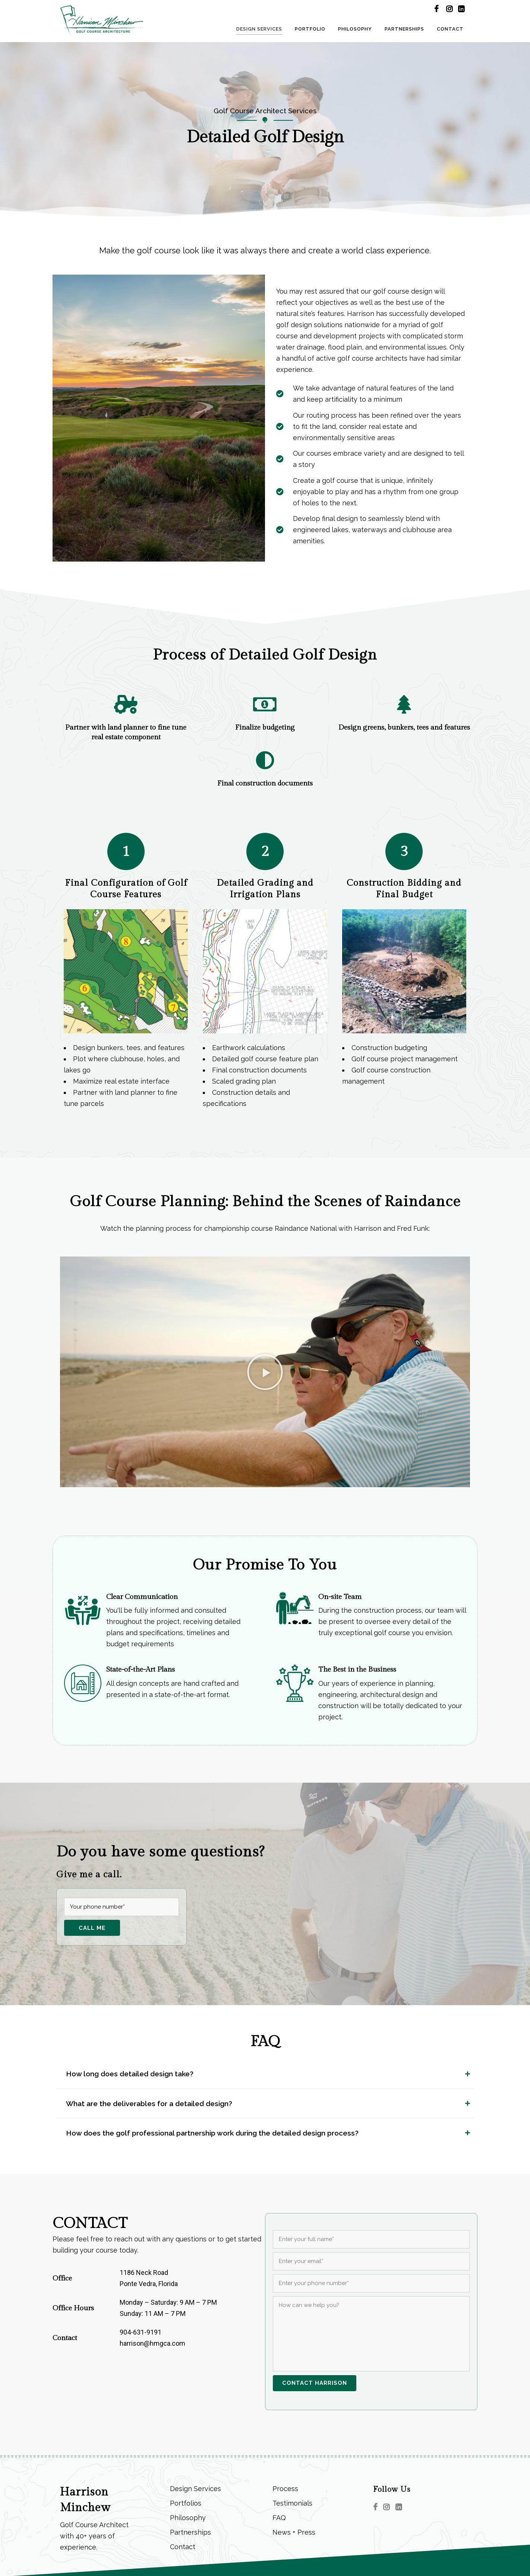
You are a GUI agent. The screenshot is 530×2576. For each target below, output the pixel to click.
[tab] (265, 2074)
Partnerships (190, 2532)
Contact (182, 2547)
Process (285, 2489)
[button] (265, 1372)
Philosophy (188, 2518)
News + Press (293, 2532)
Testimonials (292, 2503)
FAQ (279, 2518)
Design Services (195, 2489)
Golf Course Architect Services (265, 111)
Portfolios (185, 2503)
